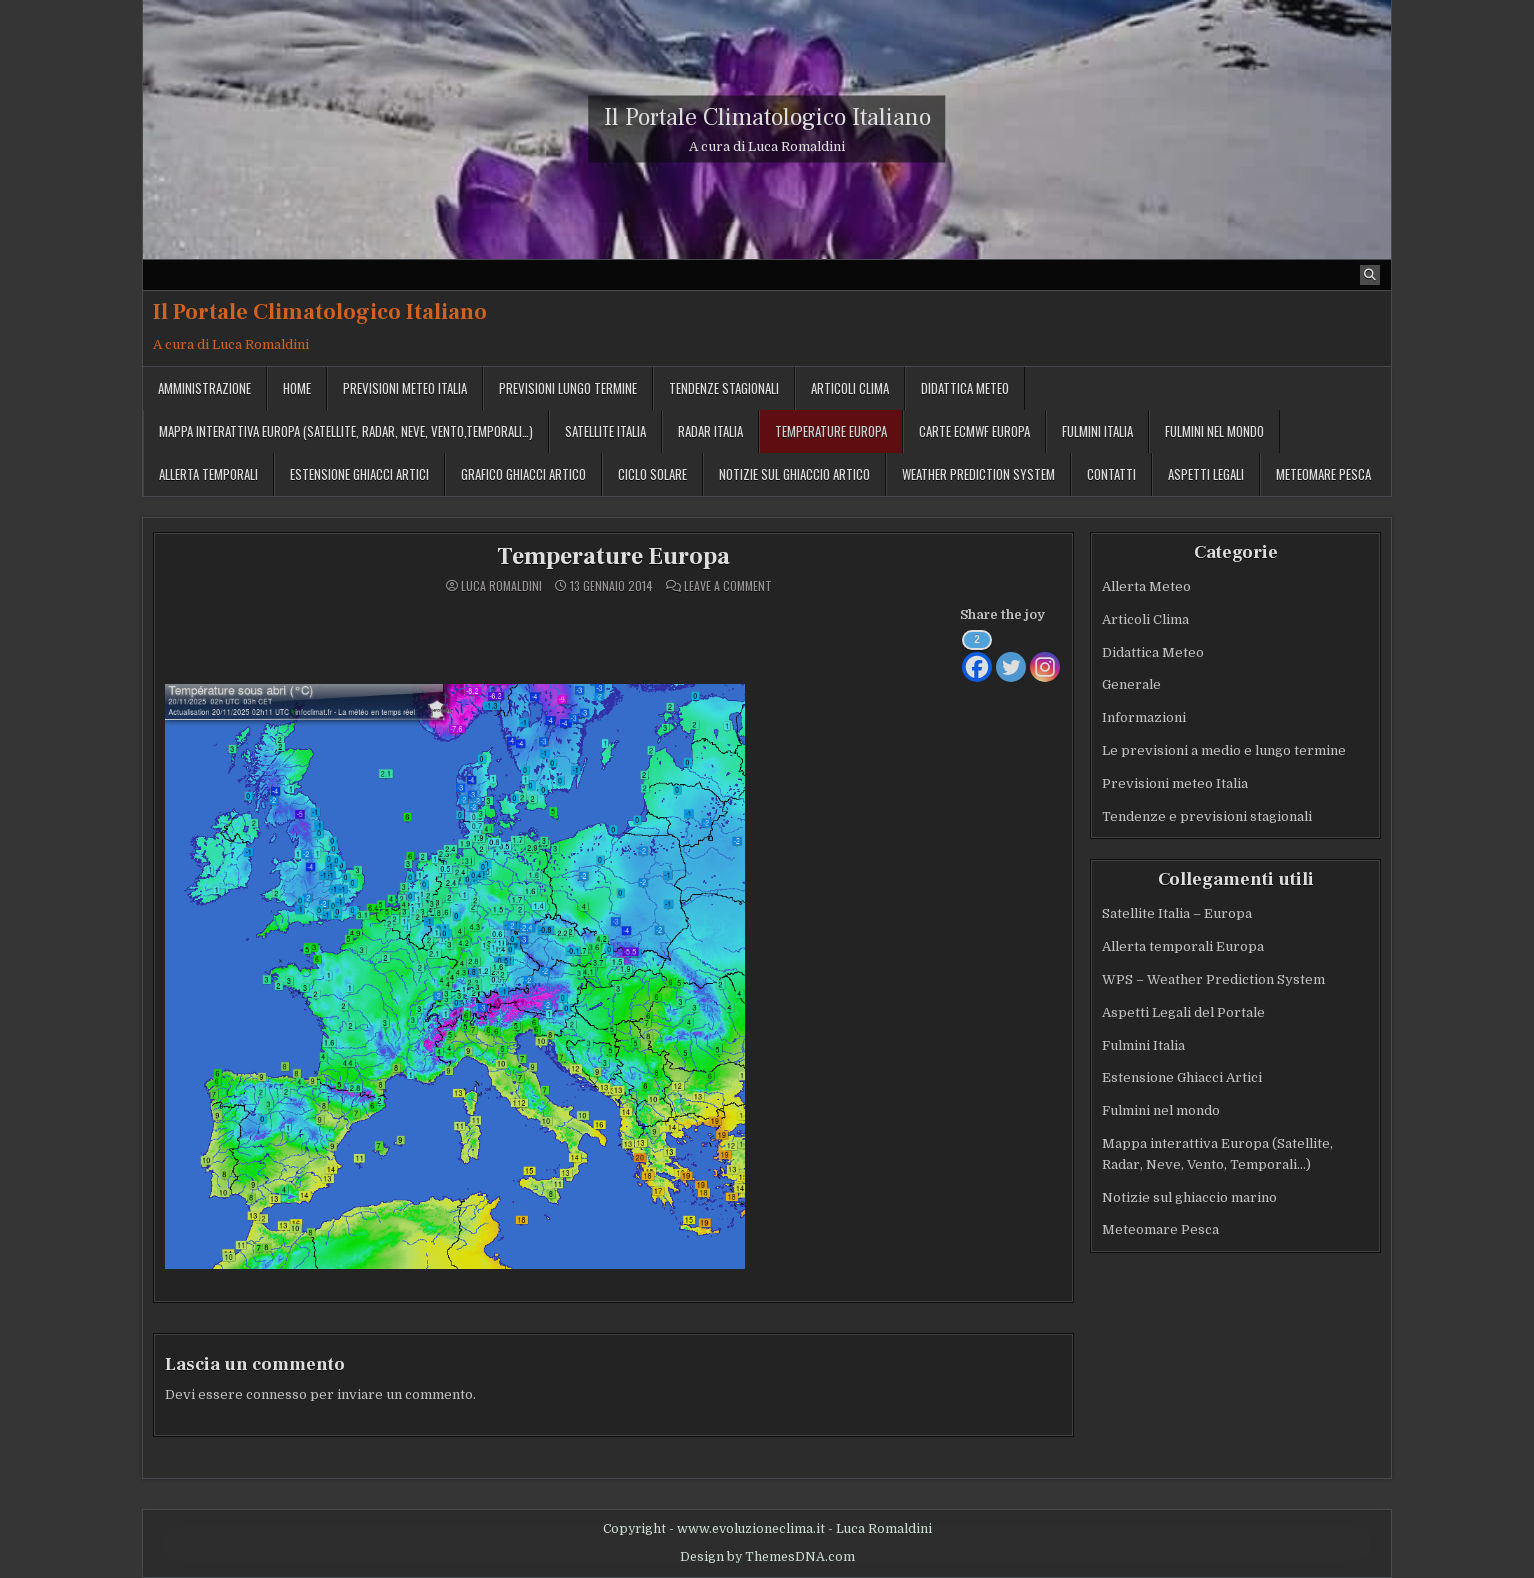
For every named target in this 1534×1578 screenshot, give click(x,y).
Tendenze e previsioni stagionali (1207, 816)
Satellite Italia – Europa (1177, 913)
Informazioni (1144, 717)
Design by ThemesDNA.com (767, 1557)
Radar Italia (710, 431)
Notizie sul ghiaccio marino (1189, 1197)
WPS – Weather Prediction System (1213, 979)
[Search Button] (1370, 275)
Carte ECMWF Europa (974, 431)
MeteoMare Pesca (1323, 474)
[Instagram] (1045, 655)
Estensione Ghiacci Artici (359, 474)
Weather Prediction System (978, 474)
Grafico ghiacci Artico (523, 474)
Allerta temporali (208, 474)
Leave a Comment (728, 586)
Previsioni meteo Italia (405, 388)
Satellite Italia (605, 431)
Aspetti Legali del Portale (1183, 1012)
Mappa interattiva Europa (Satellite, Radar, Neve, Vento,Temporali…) (346, 431)
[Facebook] (977, 655)
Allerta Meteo (1146, 586)
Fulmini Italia (1097, 431)
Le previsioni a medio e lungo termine (1224, 750)
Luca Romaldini (501, 586)
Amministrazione (204, 388)
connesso (276, 1394)
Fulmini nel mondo (1214, 431)
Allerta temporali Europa (1183, 946)
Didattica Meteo (965, 388)
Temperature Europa (831, 431)
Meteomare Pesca (1160, 1229)
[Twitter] (1011, 655)
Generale (1131, 684)
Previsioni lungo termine (568, 388)
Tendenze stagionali (724, 388)
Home (297, 388)
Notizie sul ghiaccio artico (794, 474)
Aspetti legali (1206, 474)
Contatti (1111, 474)
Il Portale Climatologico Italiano (767, 117)
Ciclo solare (652, 474)
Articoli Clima (850, 388)
